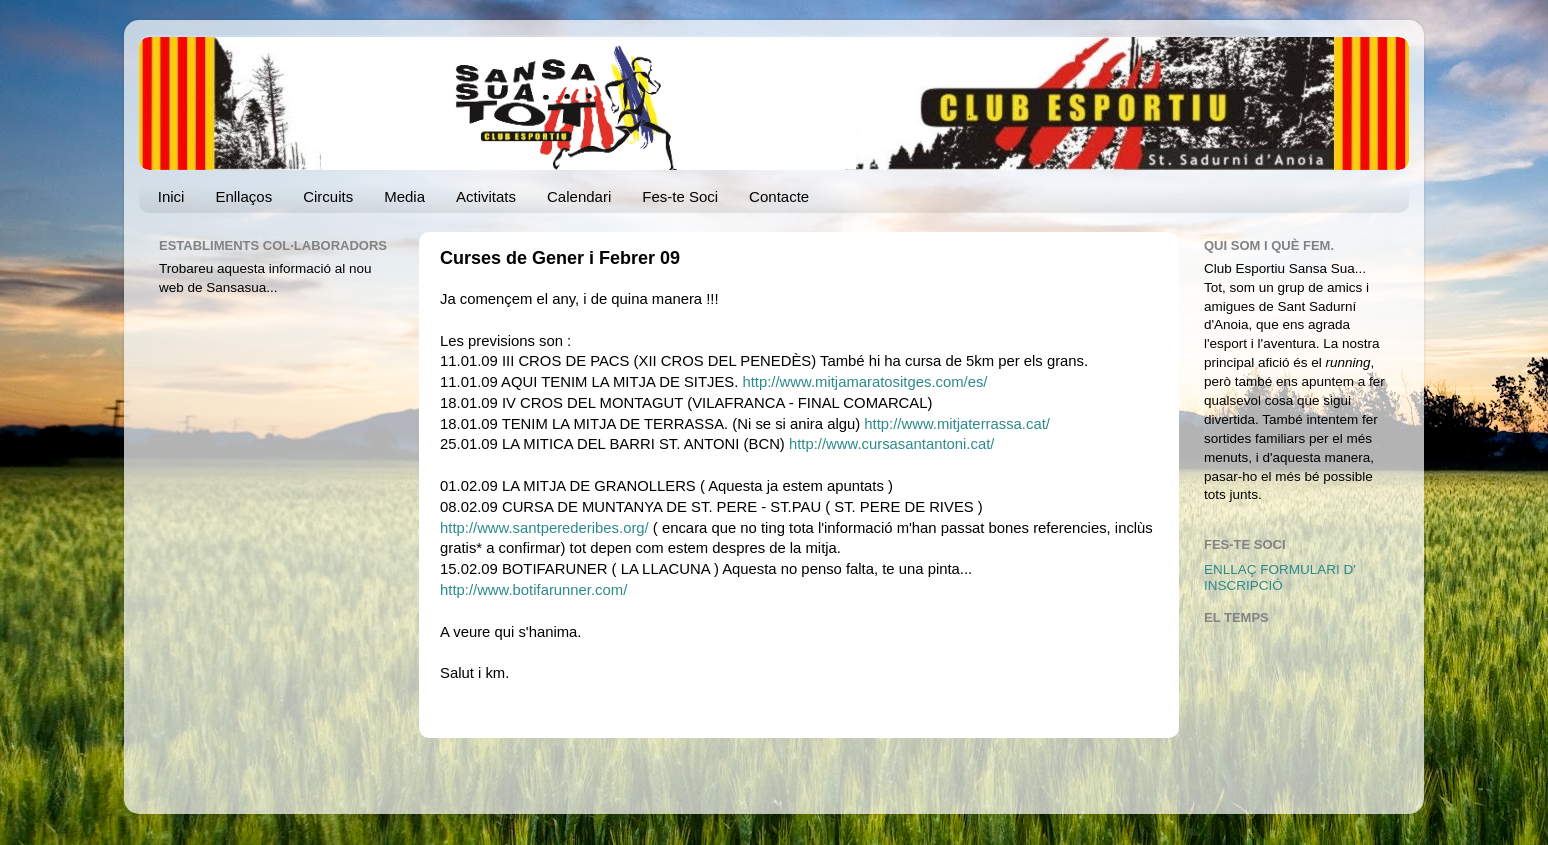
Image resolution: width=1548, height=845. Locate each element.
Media (404, 196)
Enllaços (243, 196)
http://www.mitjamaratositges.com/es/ (864, 382)
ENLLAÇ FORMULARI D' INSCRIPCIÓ (1280, 577)
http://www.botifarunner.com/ (533, 590)
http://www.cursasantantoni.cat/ (891, 444)
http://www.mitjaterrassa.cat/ (957, 424)
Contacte (779, 196)
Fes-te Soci (680, 196)
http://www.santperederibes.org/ (544, 528)
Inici (171, 196)
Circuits (328, 196)
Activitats (486, 196)
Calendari (579, 196)
